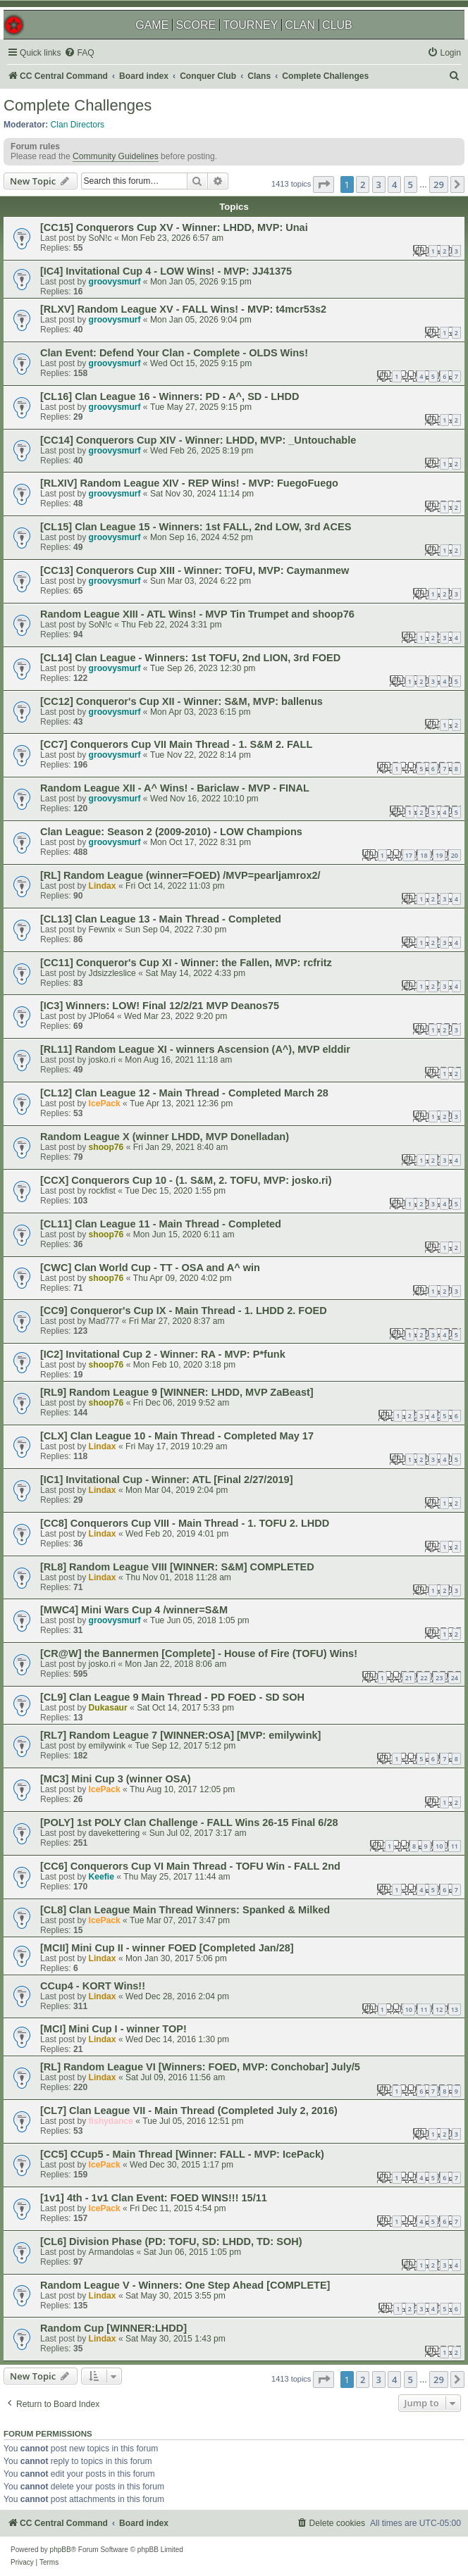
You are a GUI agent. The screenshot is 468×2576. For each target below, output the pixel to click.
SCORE (196, 25)
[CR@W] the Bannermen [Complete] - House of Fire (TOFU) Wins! (198, 1653)
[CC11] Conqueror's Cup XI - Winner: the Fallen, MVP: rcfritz (186, 962)
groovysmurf (115, 282)
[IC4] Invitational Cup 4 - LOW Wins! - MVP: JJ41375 (166, 271)
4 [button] (394, 184)
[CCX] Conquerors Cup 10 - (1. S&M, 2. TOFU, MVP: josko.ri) (185, 1180)
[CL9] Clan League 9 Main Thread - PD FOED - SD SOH (172, 1697)
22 (423, 1677)
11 (454, 1846)
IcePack (105, 1103)
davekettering (114, 1833)
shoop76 (106, 1147)
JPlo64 (102, 1016)
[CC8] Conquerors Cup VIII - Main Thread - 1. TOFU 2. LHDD (184, 1523)
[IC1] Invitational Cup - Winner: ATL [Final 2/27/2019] (166, 1479)
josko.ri (102, 1060)
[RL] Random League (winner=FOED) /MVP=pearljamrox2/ (180, 875)
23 (439, 1677)
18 (423, 855)
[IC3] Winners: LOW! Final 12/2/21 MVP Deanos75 (159, 1005)
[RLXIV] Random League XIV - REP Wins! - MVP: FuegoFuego (189, 483)
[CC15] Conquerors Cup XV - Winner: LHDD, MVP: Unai (174, 227)
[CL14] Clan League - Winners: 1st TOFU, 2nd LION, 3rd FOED (190, 657)
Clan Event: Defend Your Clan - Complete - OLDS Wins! (174, 352)
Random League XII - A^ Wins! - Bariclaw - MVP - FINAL (174, 788)
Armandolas (112, 2252)
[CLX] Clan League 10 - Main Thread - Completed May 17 (177, 1436)
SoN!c (100, 238)
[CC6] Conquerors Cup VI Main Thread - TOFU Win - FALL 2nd (190, 1866)
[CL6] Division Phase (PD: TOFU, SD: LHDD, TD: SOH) (171, 2241)
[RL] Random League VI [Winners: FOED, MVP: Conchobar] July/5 (200, 2066)
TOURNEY (250, 25)
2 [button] (362, 184)
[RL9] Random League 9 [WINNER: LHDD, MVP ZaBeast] (177, 1392)
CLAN (300, 25)
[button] (323, 184)
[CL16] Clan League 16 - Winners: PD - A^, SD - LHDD (170, 396)
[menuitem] (79, 53)
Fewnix (102, 929)
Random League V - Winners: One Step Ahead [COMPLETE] (185, 2285)
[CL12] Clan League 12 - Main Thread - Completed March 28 (184, 1093)
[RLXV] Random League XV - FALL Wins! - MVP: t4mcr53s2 (183, 309)
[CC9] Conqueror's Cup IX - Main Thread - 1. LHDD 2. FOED (183, 1310)
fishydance (111, 2121)
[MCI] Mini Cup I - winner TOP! (113, 2028)
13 (454, 2009)
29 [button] (438, 184)
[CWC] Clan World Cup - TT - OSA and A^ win (150, 1267)
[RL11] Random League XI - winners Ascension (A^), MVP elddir (195, 1049)
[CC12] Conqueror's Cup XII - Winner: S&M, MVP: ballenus (181, 701)
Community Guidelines (116, 156)
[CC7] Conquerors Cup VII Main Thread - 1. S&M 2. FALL (176, 744)
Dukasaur (108, 1708)
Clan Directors (78, 125)
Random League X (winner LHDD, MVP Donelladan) (164, 1136)
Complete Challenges (78, 105)
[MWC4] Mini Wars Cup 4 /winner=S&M (134, 1609)
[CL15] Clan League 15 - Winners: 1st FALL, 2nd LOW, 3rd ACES (195, 526)
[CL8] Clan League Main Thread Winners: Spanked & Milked (185, 1909)
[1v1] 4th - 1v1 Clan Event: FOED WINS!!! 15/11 (153, 2197)
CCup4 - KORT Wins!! (92, 1986)
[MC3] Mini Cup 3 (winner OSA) (115, 1778)
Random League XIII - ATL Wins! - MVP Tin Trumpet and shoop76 (197, 614)
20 (454, 855)
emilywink (107, 1746)
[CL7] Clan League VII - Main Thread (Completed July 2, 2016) (189, 2110)
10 (439, 1846)
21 (408, 1677)
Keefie (101, 1877)
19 (439, 855)
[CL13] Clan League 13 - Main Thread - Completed (160, 919)
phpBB (60, 2549)
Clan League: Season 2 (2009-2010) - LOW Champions (171, 831)
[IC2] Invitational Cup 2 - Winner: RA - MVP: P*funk (162, 1354)
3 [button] (378, 184)
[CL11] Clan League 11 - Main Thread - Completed (160, 1224)
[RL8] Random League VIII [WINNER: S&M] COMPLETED (177, 1567)
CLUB (337, 25)
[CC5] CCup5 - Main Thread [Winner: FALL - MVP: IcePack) (182, 2154)
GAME (151, 25)
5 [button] (410, 184)
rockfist (102, 1191)
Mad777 (104, 1321)
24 (454, 1677)
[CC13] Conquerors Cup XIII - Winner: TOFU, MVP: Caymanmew (194, 570)
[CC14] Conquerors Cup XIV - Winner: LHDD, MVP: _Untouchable (198, 440)
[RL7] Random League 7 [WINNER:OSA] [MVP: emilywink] (180, 1735)
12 (439, 2009)
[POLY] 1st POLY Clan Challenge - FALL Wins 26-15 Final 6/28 (189, 1822)
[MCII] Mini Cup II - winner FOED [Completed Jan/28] (167, 1947)
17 (408, 855)
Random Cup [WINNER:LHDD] (113, 2328)
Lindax (102, 886)
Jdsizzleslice (112, 973)
